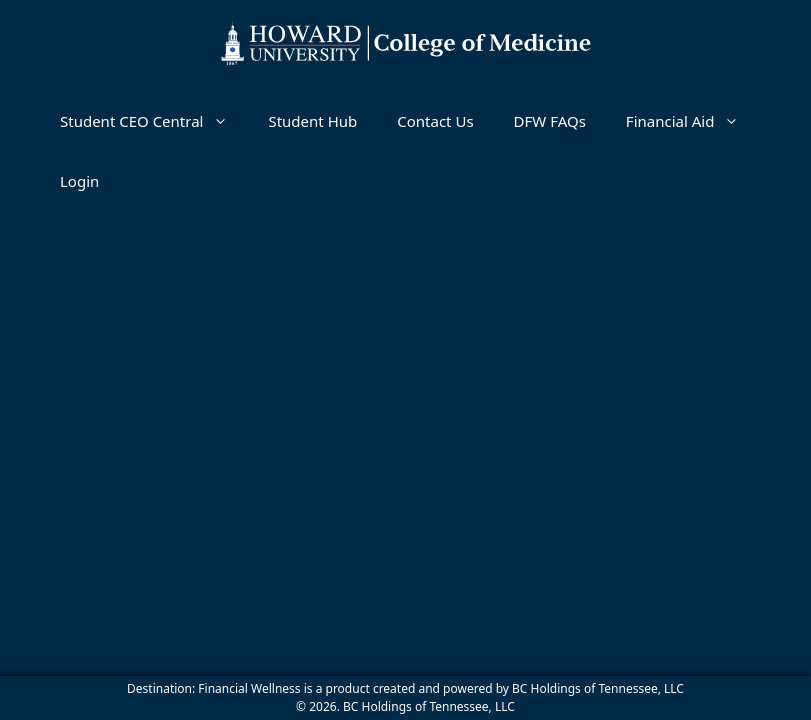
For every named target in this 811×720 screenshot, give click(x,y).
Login (79, 181)
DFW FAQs (550, 121)
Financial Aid (693, 121)
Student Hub (312, 121)
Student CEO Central (154, 121)
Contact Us (435, 121)
